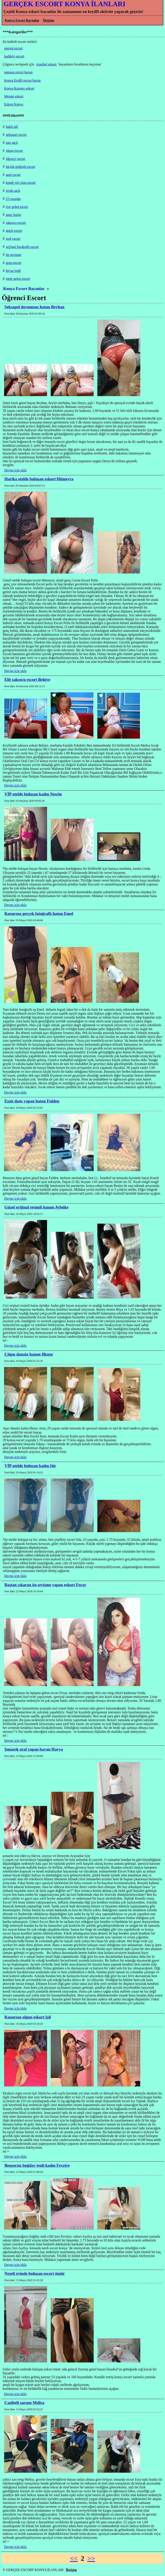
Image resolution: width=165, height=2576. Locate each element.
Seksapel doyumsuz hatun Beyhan (34, 307)
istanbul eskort (46, 64)
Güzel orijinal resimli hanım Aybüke (37, 1207)
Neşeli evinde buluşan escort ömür (35, 2273)
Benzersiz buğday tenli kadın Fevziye (37, 2165)
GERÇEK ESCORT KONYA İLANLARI (64, 4)
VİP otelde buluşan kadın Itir (30, 1465)
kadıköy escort (14, 56)
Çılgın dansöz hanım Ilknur (29, 1354)
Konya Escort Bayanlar (22, 20)
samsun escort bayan (18, 72)
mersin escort (13, 48)
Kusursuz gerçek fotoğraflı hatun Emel (39, 913)
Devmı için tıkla (15, 470)
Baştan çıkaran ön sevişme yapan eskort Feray (45, 1584)
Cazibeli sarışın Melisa (24, 2402)
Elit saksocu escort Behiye (27, 679)
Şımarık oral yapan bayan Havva (34, 1749)
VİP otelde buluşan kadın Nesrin (33, 794)
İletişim (48, 20)
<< (74, 2558)
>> (91, 2558)
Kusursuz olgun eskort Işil (28, 2017)
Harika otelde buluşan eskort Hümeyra (39, 479)
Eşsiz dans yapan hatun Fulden (32, 1101)
